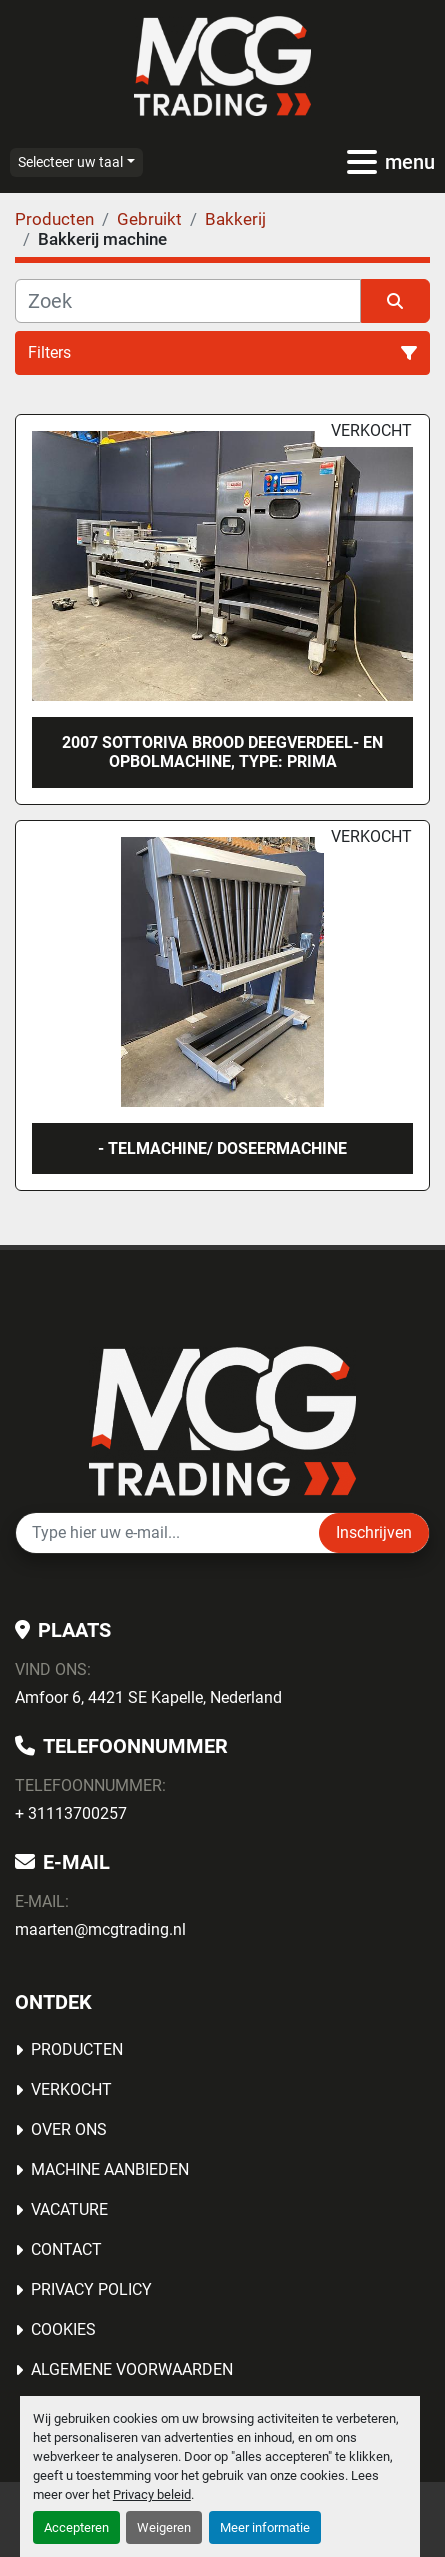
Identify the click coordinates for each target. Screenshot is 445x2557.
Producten (77, 2049)
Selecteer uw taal (70, 162)
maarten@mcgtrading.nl (100, 1929)
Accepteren (76, 2527)
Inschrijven (374, 1532)
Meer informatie (265, 2527)
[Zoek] (188, 301)
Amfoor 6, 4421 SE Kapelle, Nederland (148, 1697)
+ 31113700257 (71, 1813)
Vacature (69, 2209)
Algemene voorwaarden (132, 2369)
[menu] (362, 162)
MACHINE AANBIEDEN (110, 2169)
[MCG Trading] (222, 1419)
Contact (66, 2249)
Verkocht (71, 2089)
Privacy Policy (91, 2289)
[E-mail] (167, 1533)
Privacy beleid (152, 2494)
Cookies (63, 2329)
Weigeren (164, 2527)
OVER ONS (69, 2129)
